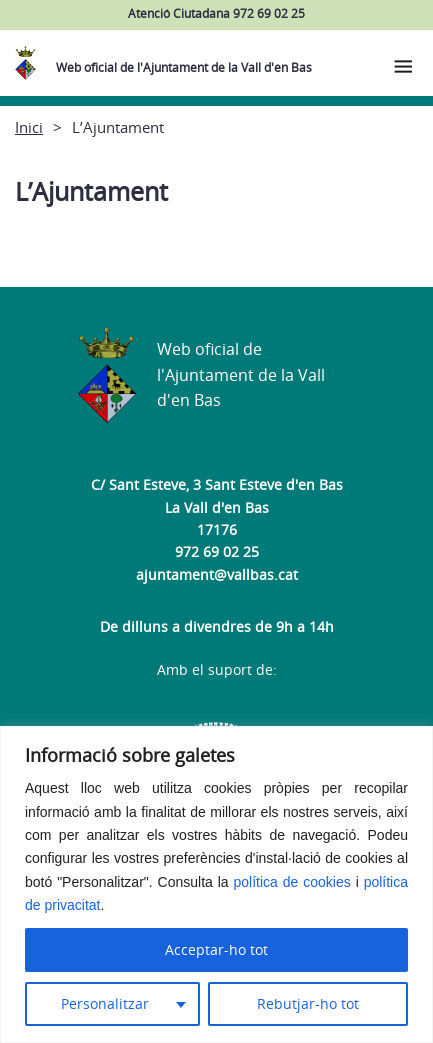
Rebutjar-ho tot (308, 1003)
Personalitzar (105, 1003)
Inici (29, 127)
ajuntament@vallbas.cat (217, 574)
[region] (216, 884)
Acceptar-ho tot (216, 949)
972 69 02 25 (217, 551)
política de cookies (292, 882)
